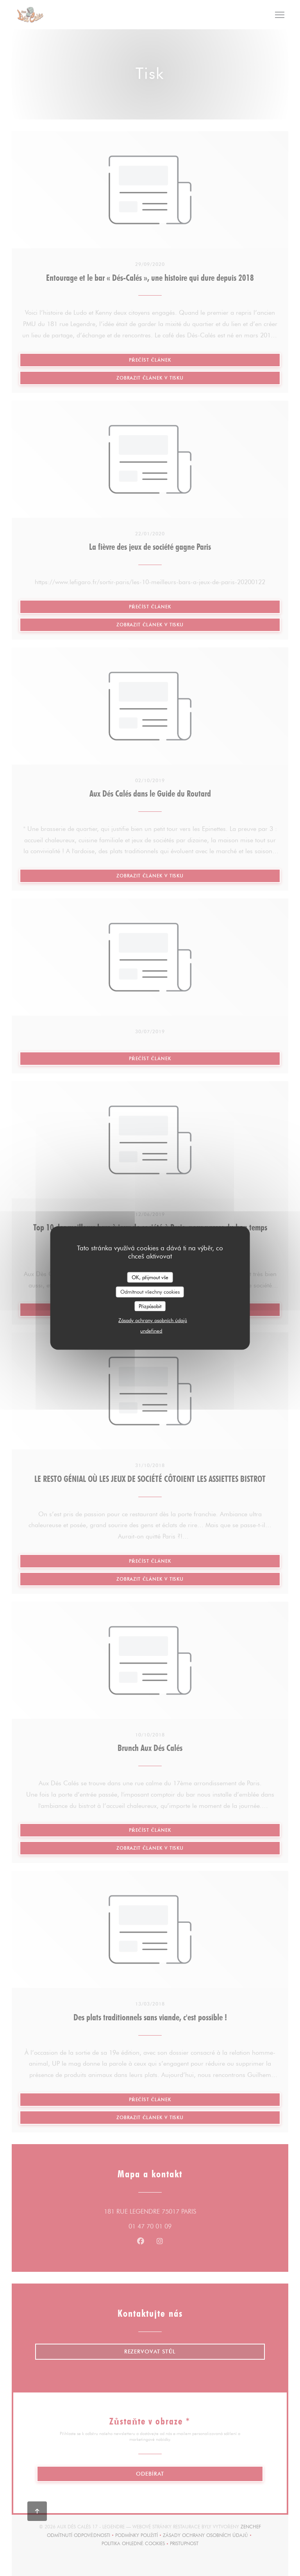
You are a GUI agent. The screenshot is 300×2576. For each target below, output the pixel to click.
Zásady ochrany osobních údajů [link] (152, 1320)
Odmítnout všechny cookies (150, 1292)
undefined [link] (151, 1331)
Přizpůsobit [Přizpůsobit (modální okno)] (150, 1306)
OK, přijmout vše (150, 1277)
